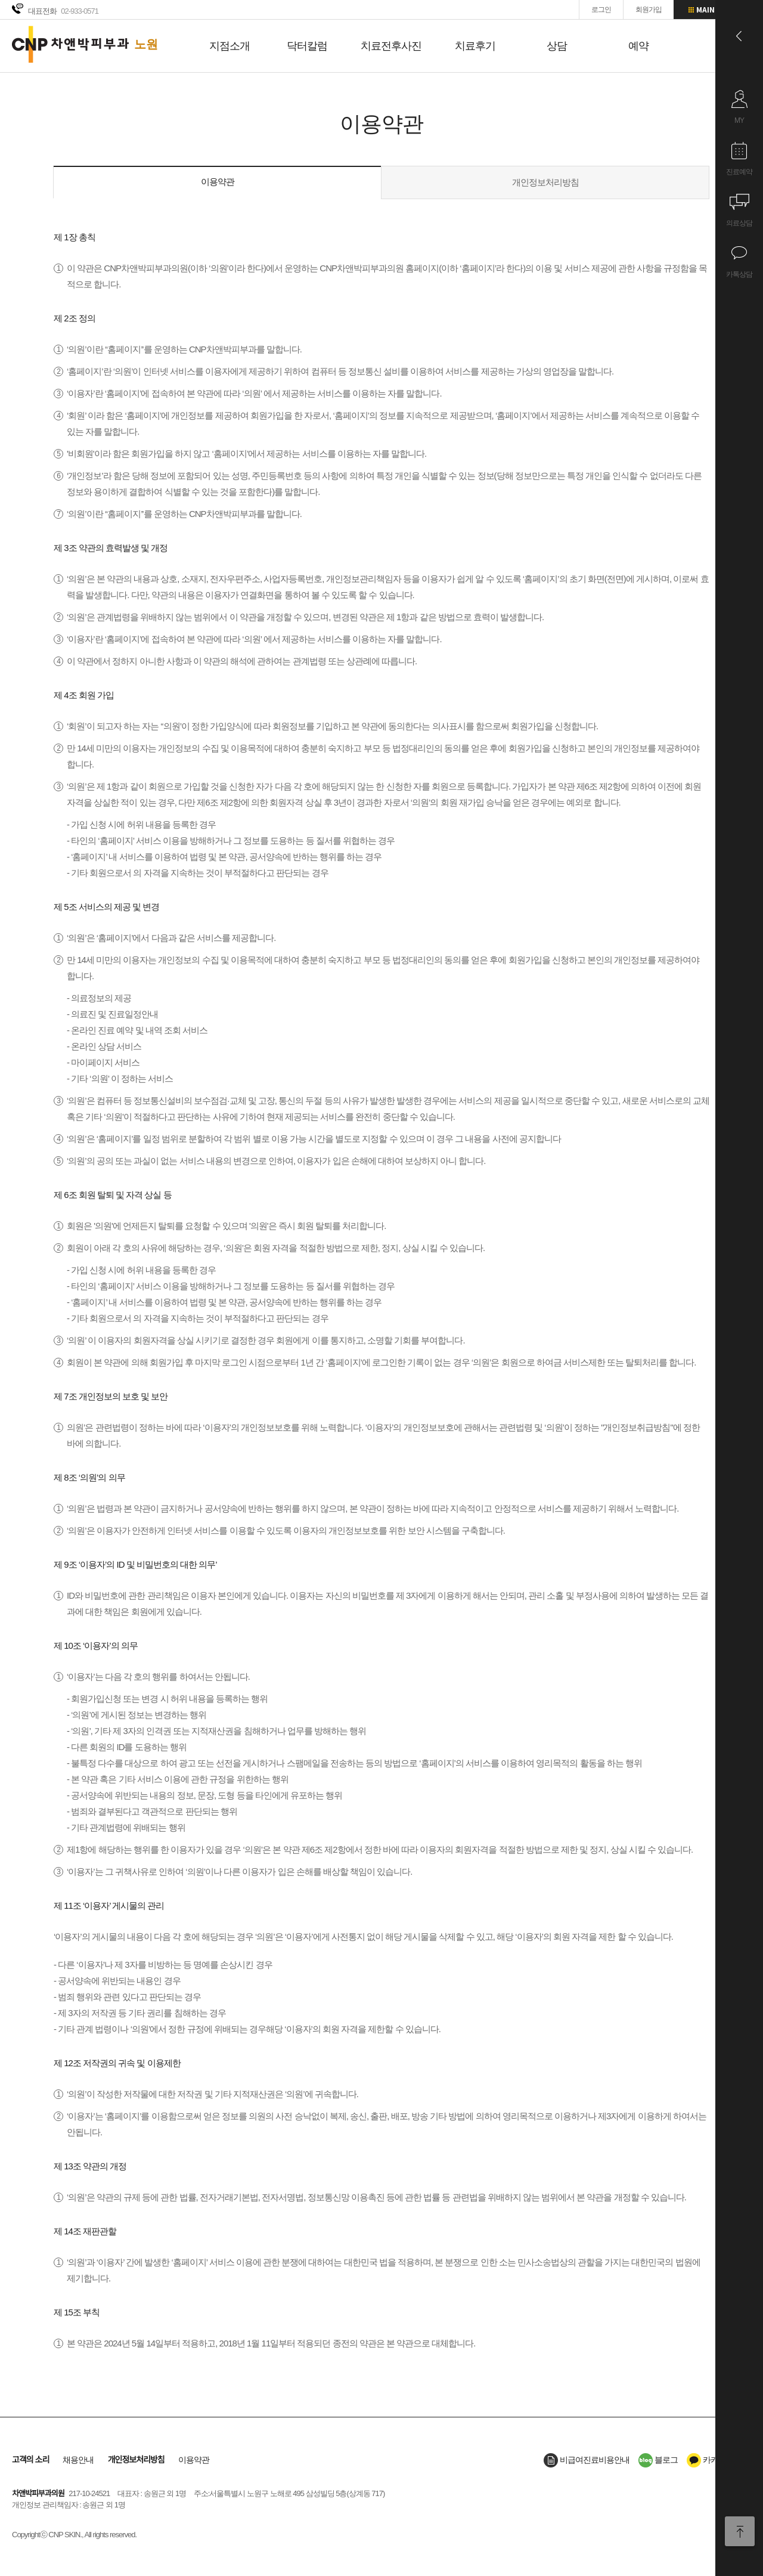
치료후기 (475, 46)
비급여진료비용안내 (586, 2459)
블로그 (658, 2459)
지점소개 (229, 46)
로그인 (601, 9)
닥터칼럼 (307, 46)
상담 (557, 46)
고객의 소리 (30, 2459)
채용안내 (78, 2459)
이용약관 (217, 182)
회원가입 (648, 9)
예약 (638, 46)
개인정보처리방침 (545, 182)
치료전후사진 (391, 46)
